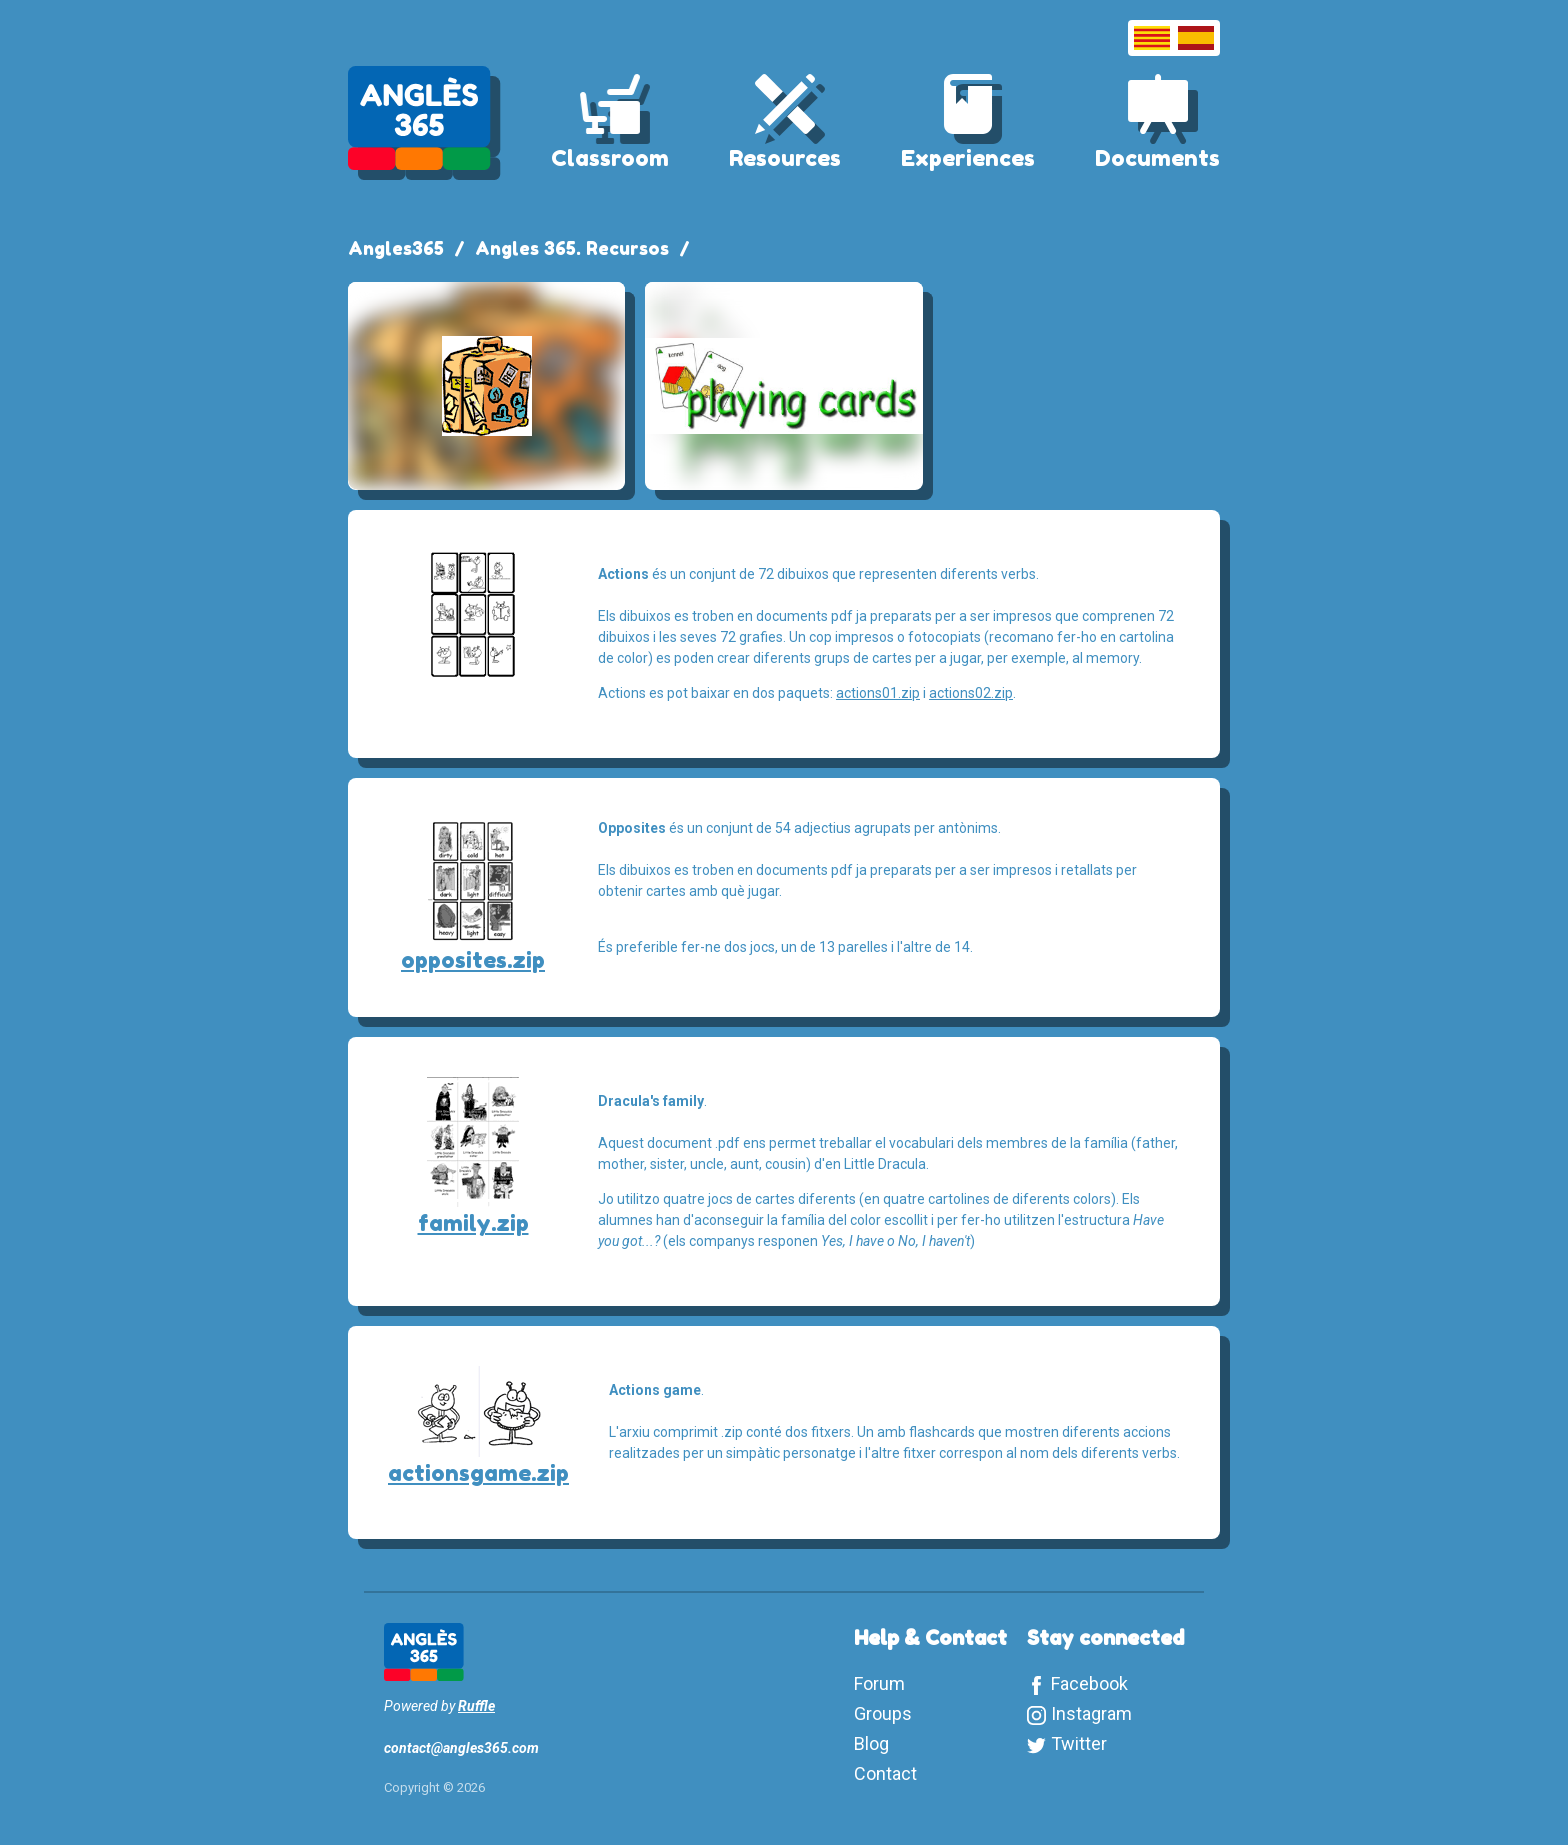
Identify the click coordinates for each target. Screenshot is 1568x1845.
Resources (785, 158)
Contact (885, 1773)
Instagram (1091, 1713)
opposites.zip (473, 960)
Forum (879, 1683)
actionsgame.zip (478, 1473)
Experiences (968, 158)
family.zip (473, 1223)
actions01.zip (878, 693)
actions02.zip (971, 693)
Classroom (610, 158)
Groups (883, 1713)
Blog (871, 1743)
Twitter (1079, 1743)
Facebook (1089, 1683)
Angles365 (396, 248)
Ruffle (476, 1706)
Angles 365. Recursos (572, 248)
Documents (1157, 158)
